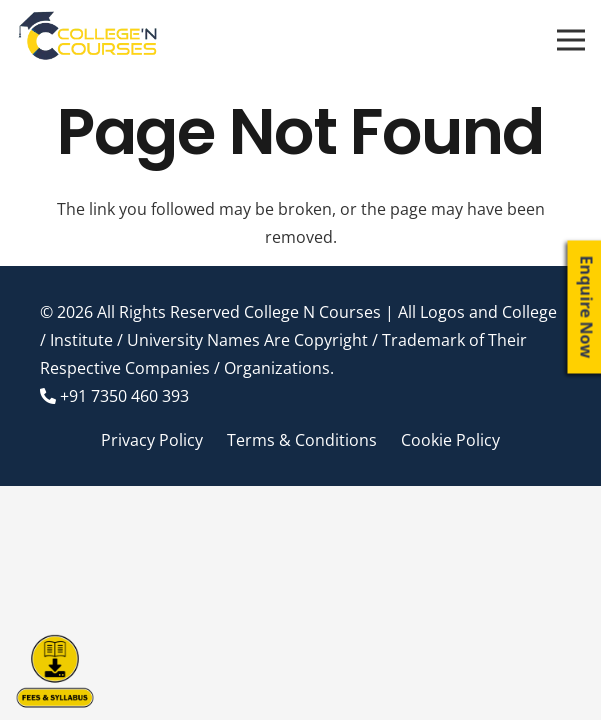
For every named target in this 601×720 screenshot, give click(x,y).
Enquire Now (587, 307)
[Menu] (571, 40)
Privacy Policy (152, 440)
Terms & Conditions (302, 440)
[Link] (89, 40)
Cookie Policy (450, 440)
